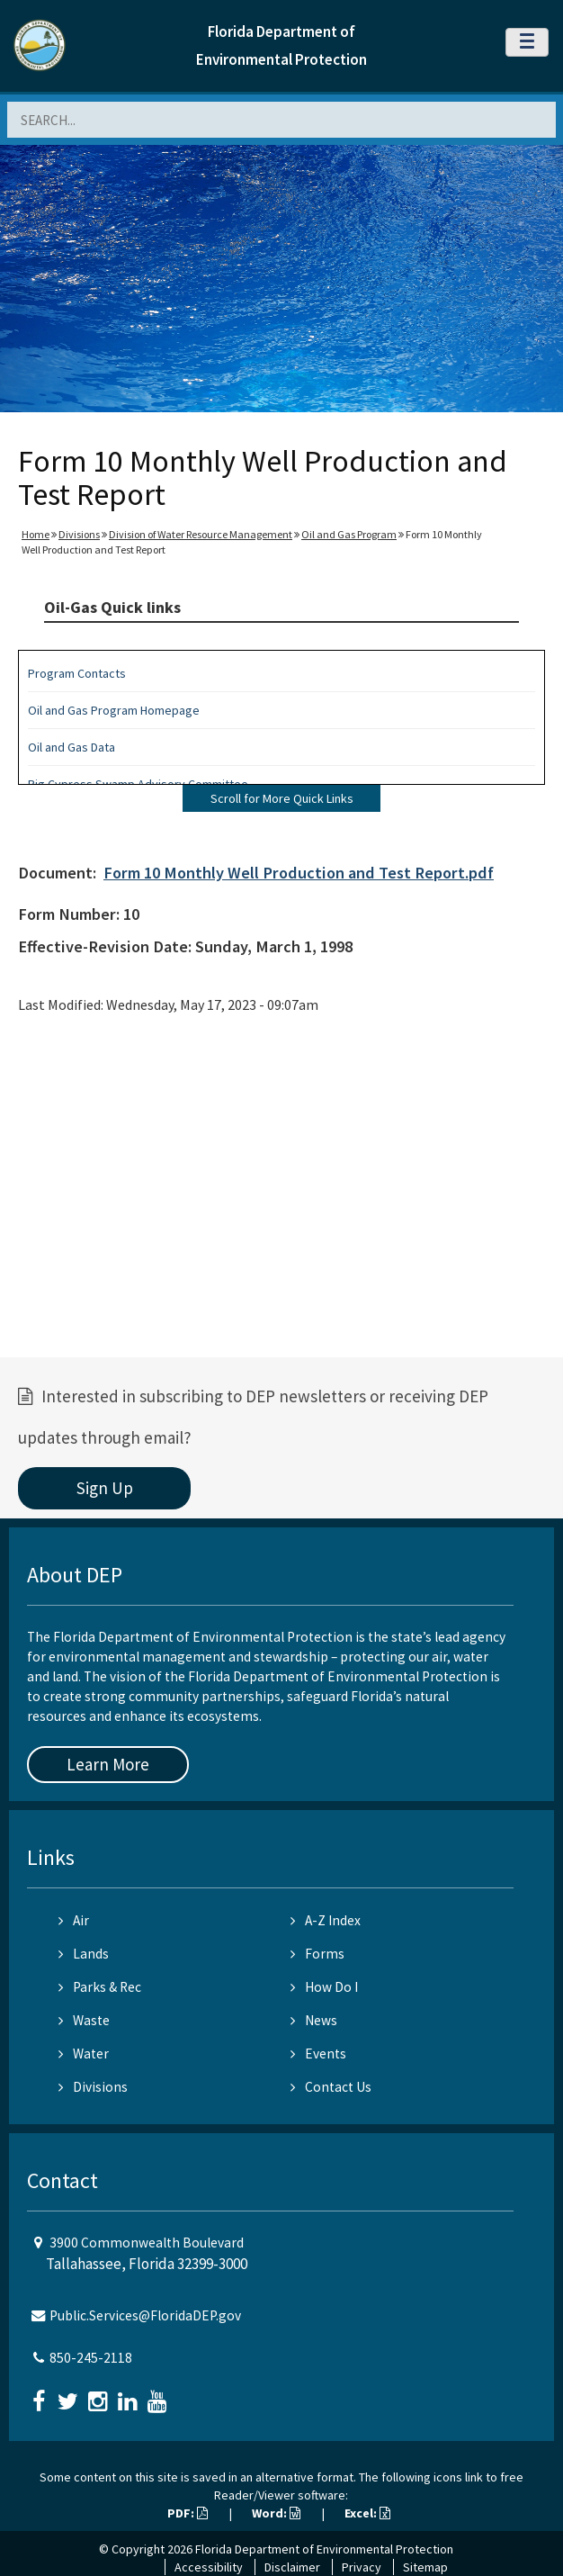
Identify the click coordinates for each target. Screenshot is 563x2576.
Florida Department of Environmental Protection (324, 2549)
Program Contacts (77, 673)
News (313, 2020)
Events (318, 2053)
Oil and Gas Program (349, 534)
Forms (317, 1953)
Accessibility (208, 2567)
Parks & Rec (99, 1986)
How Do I (324, 1986)
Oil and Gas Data (71, 747)
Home (35, 534)
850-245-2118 (90, 2357)
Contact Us (330, 2086)
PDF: (187, 2513)
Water (83, 2053)
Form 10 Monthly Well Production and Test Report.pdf (298, 872)
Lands (83, 1953)
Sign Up (104, 1488)
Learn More (108, 1764)
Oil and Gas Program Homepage (114, 710)
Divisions (79, 534)
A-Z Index (325, 1920)
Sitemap (425, 2567)
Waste (84, 2020)
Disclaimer (292, 2567)
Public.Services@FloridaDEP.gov (145, 2315)
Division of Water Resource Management (200, 534)
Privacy (361, 2567)
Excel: (367, 2513)
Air (73, 1920)
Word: (276, 2513)
